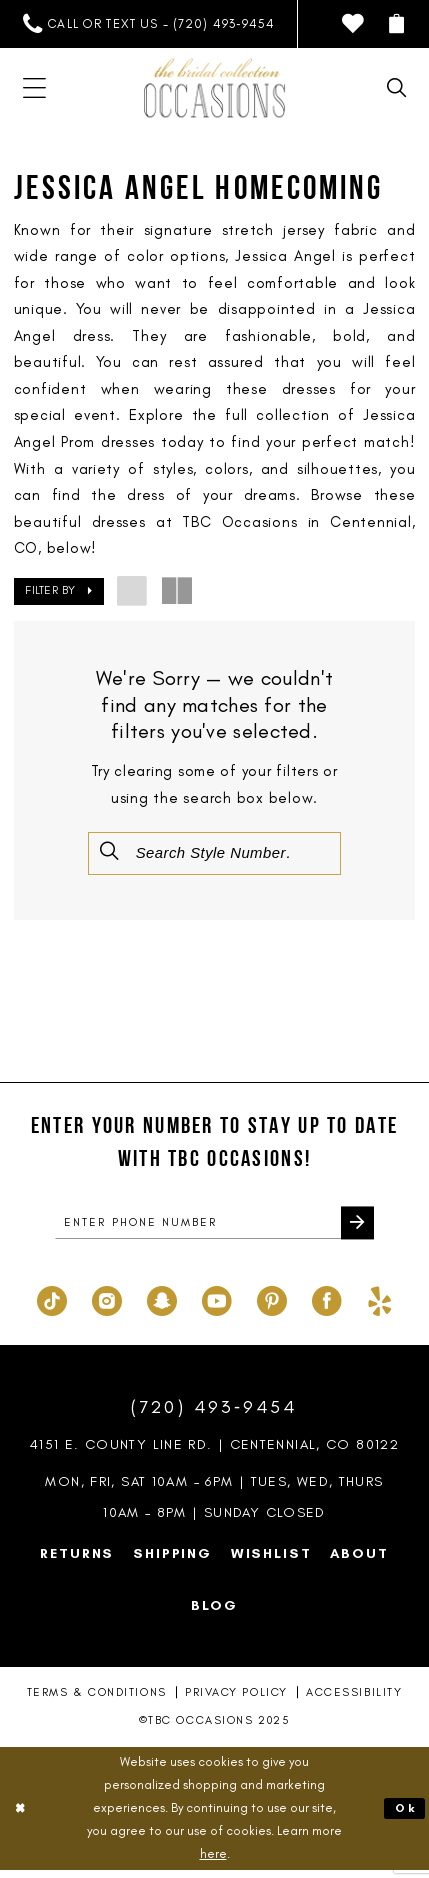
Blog (214, 1612)
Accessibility (354, 1699)
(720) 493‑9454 (214, 1414)
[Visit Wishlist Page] (353, 24)
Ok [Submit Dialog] (404, 1815)
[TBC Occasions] (215, 87)
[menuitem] (148, 23)
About (359, 1560)
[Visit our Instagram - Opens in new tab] (107, 1305)
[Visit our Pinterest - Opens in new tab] (272, 1305)
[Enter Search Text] (214, 853)
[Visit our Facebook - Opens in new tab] (327, 1305)
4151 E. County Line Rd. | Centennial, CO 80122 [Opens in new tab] (214, 1452)
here (213, 1860)
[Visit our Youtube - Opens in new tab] (217, 1305)
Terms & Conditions (97, 1699)
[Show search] (397, 87)
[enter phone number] (214, 1228)
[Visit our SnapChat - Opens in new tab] (162, 1305)
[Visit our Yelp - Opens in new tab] (379, 1305)
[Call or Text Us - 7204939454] (148, 23)
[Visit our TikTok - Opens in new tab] (52, 1305)
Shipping (173, 1560)
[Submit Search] (111, 853)
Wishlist (272, 1560)
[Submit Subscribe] (355, 1228)
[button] (397, 23)
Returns (77, 1560)
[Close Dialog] (21, 1815)
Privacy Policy (236, 1699)
